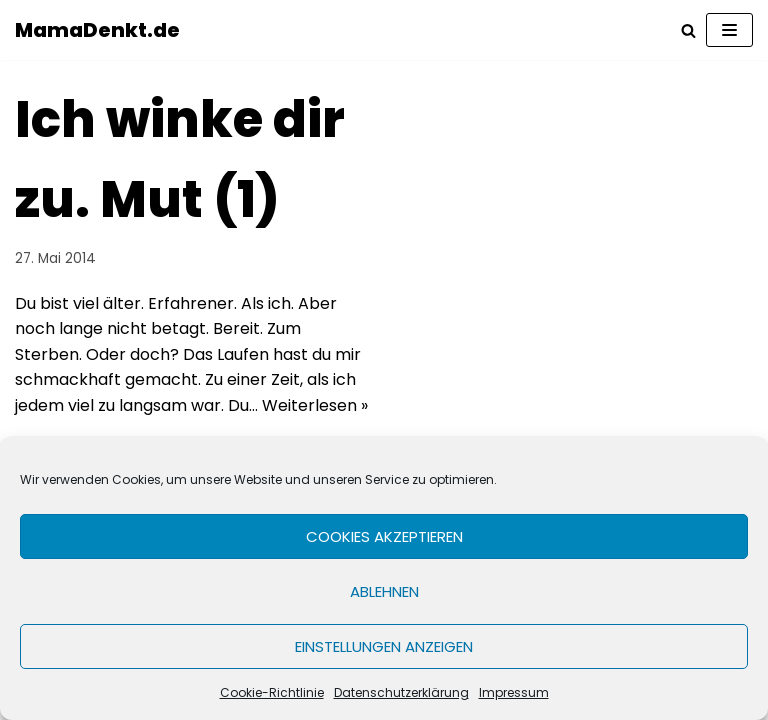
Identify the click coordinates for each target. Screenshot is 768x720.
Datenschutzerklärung (401, 692)
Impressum (514, 692)
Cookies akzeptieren (384, 536)
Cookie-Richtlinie (272, 692)
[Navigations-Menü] (729, 30)
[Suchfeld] (688, 30)
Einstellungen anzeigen (384, 646)
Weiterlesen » (315, 405)
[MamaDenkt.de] (97, 30)
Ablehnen (384, 591)
